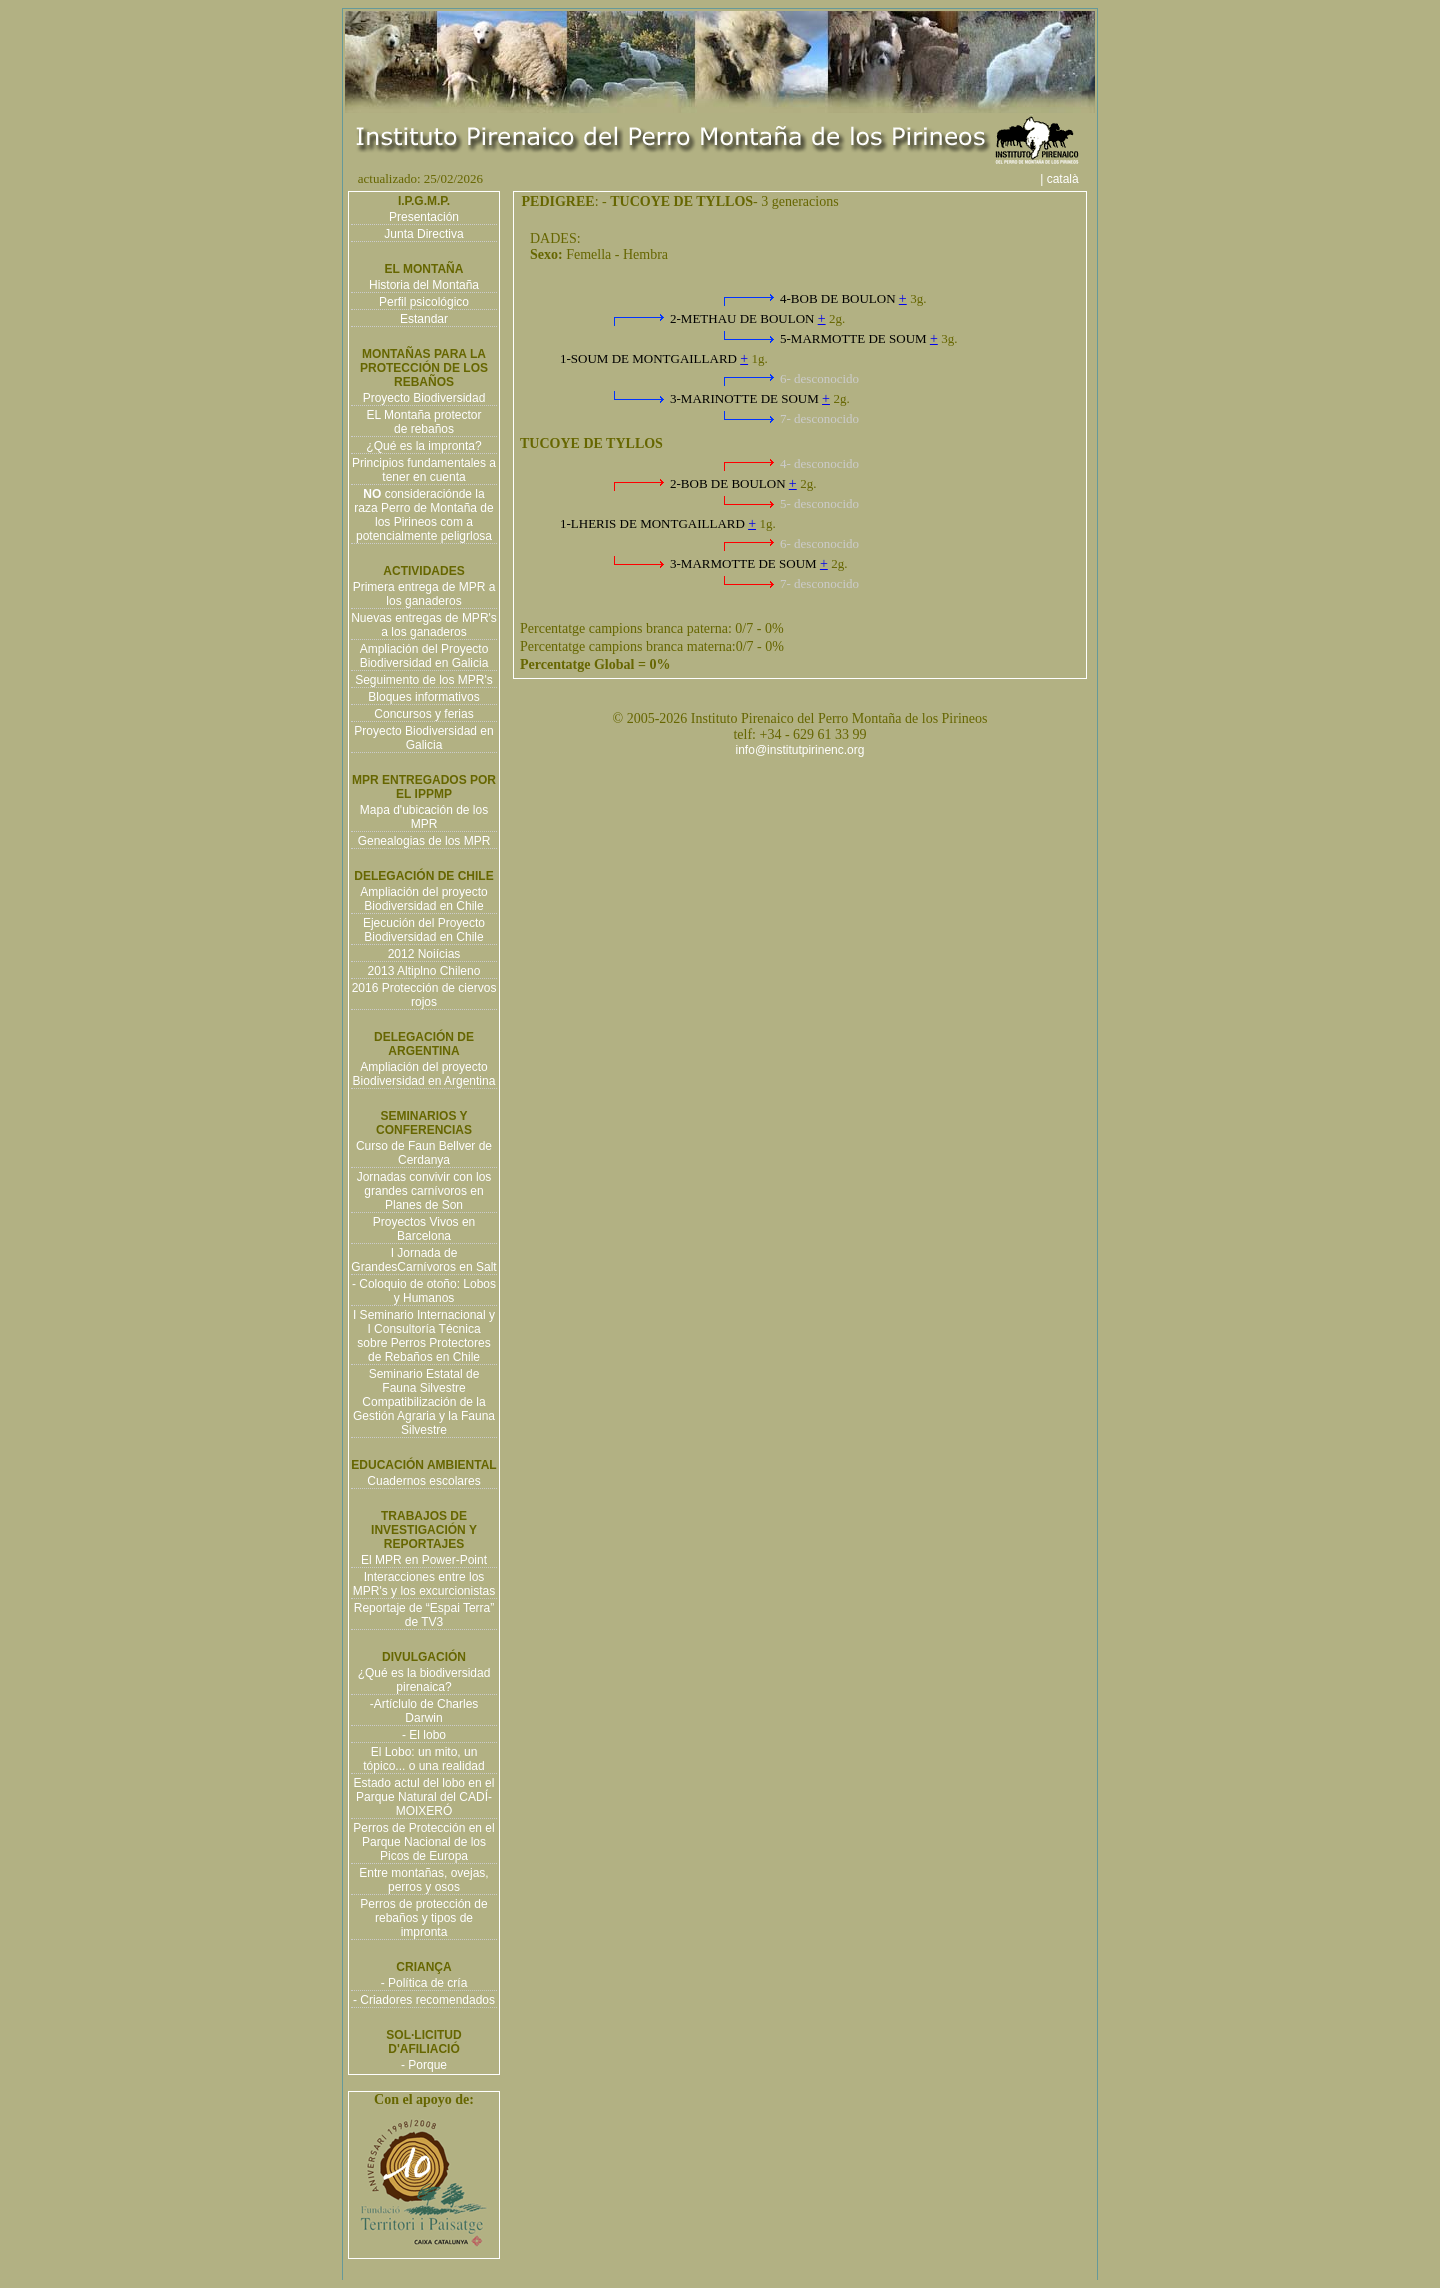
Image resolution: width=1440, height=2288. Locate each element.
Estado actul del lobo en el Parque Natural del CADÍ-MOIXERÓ (424, 1797)
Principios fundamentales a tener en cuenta (424, 470)
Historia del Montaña (424, 285)
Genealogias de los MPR (424, 841)
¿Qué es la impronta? (423, 446)
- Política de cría (424, 1983)
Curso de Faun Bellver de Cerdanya (424, 1153)
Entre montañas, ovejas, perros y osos (423, 1880)
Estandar (424, 319)
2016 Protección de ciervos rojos (424, 995)
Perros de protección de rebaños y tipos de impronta (423, 1918)
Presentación (424, 217)
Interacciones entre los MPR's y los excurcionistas (424, 1584)
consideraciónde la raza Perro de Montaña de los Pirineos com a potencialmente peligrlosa (423, 515)
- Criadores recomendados (424, 2000)
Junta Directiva (423, 234)
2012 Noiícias (424, 954)
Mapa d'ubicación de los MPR (424, 817)
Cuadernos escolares (423, 1481)
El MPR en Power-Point (424, 1560)
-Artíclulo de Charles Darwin (424, 1711)
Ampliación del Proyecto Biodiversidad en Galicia (424, 656)
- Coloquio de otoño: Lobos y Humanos (424, 1291)
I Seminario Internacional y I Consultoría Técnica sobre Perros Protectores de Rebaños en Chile (424, 1336)
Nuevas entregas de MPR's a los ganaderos (424, 625)
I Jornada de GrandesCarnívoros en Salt (423, 1260)
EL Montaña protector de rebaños (424, 422)
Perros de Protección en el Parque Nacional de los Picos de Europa (423, 1842)
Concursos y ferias (423, 714)
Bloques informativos (423, 697)
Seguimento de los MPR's (424, 680)
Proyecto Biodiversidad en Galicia (423, 738)
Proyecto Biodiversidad (424, 398)
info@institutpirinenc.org (800, 750)
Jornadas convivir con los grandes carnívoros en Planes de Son (424, 1191)
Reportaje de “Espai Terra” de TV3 (424, 1615)
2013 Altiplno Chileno (424, 971)
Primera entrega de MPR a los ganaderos (424, 594)
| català (1066, 179)
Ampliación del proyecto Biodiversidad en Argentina (424, 1074)
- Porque (424, 2065)
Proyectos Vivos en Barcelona (424, 1229)
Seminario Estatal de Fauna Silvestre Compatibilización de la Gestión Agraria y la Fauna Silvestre (424, 1402)
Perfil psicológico (424, 302)
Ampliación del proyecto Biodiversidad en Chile (423, 899)
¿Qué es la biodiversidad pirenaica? (424, 1680)
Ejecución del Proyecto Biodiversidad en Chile (424, 930)
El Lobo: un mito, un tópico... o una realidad (423, 1759)
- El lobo (424, 1735)
